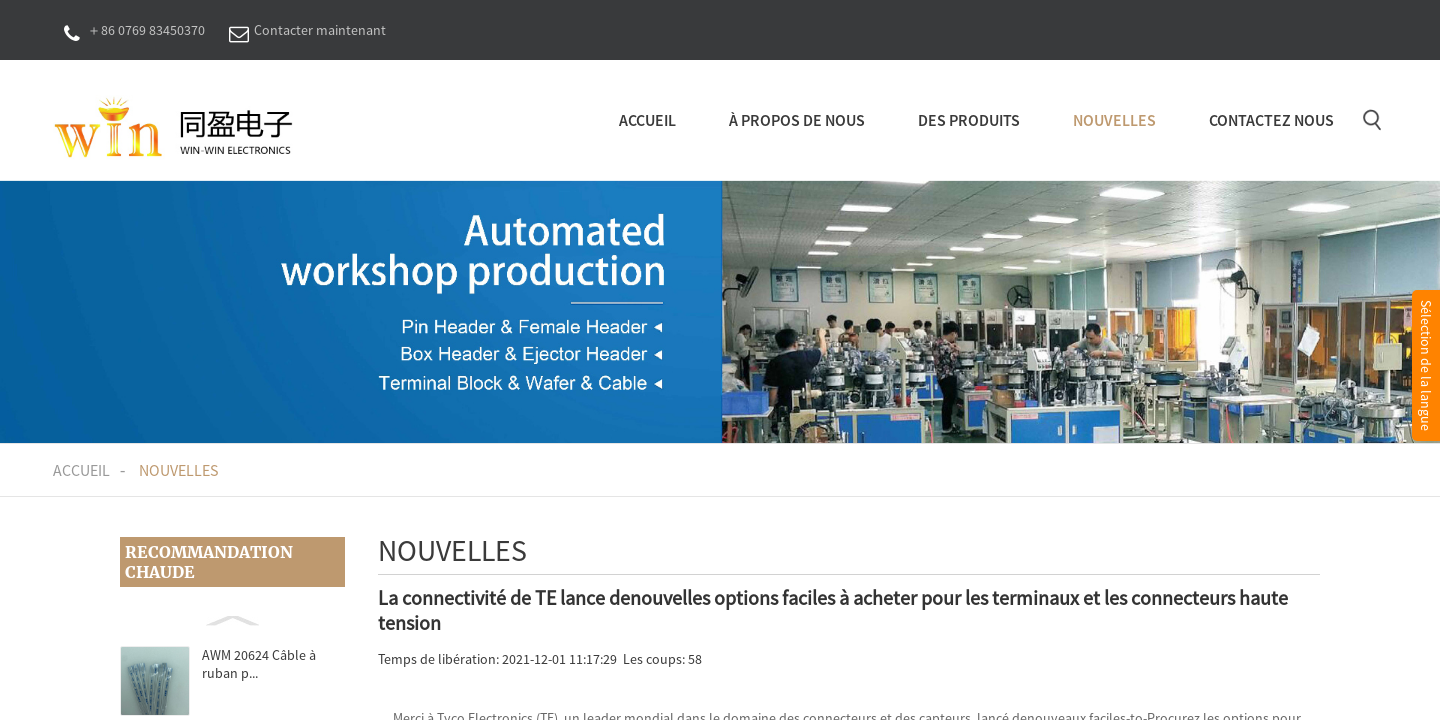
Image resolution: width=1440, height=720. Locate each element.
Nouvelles (1114, 120)
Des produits (969, 120)
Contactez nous (1271, 120)
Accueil (647, 120)
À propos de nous (797, 120)
